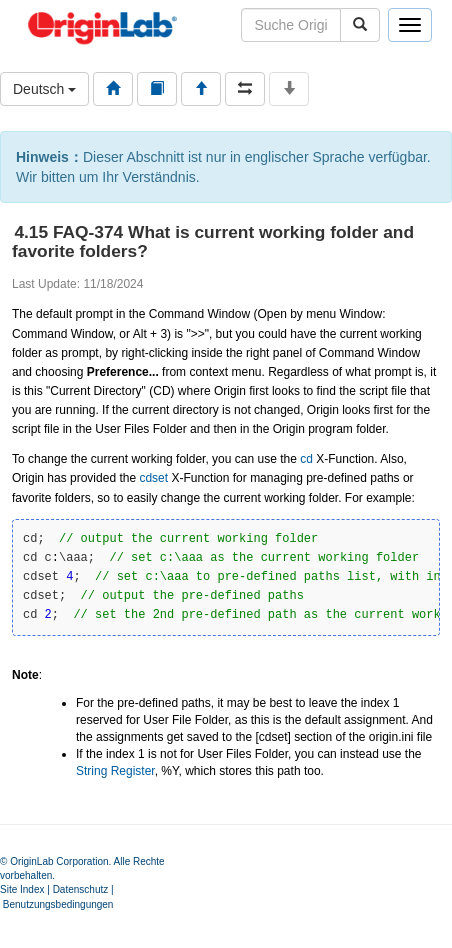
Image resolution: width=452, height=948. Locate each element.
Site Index (22, 889)
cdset (153, 478)
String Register (115, 771)
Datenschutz (81, 889)
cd (306, 459)
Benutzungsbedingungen (58, 904)
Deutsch (44, 89)
